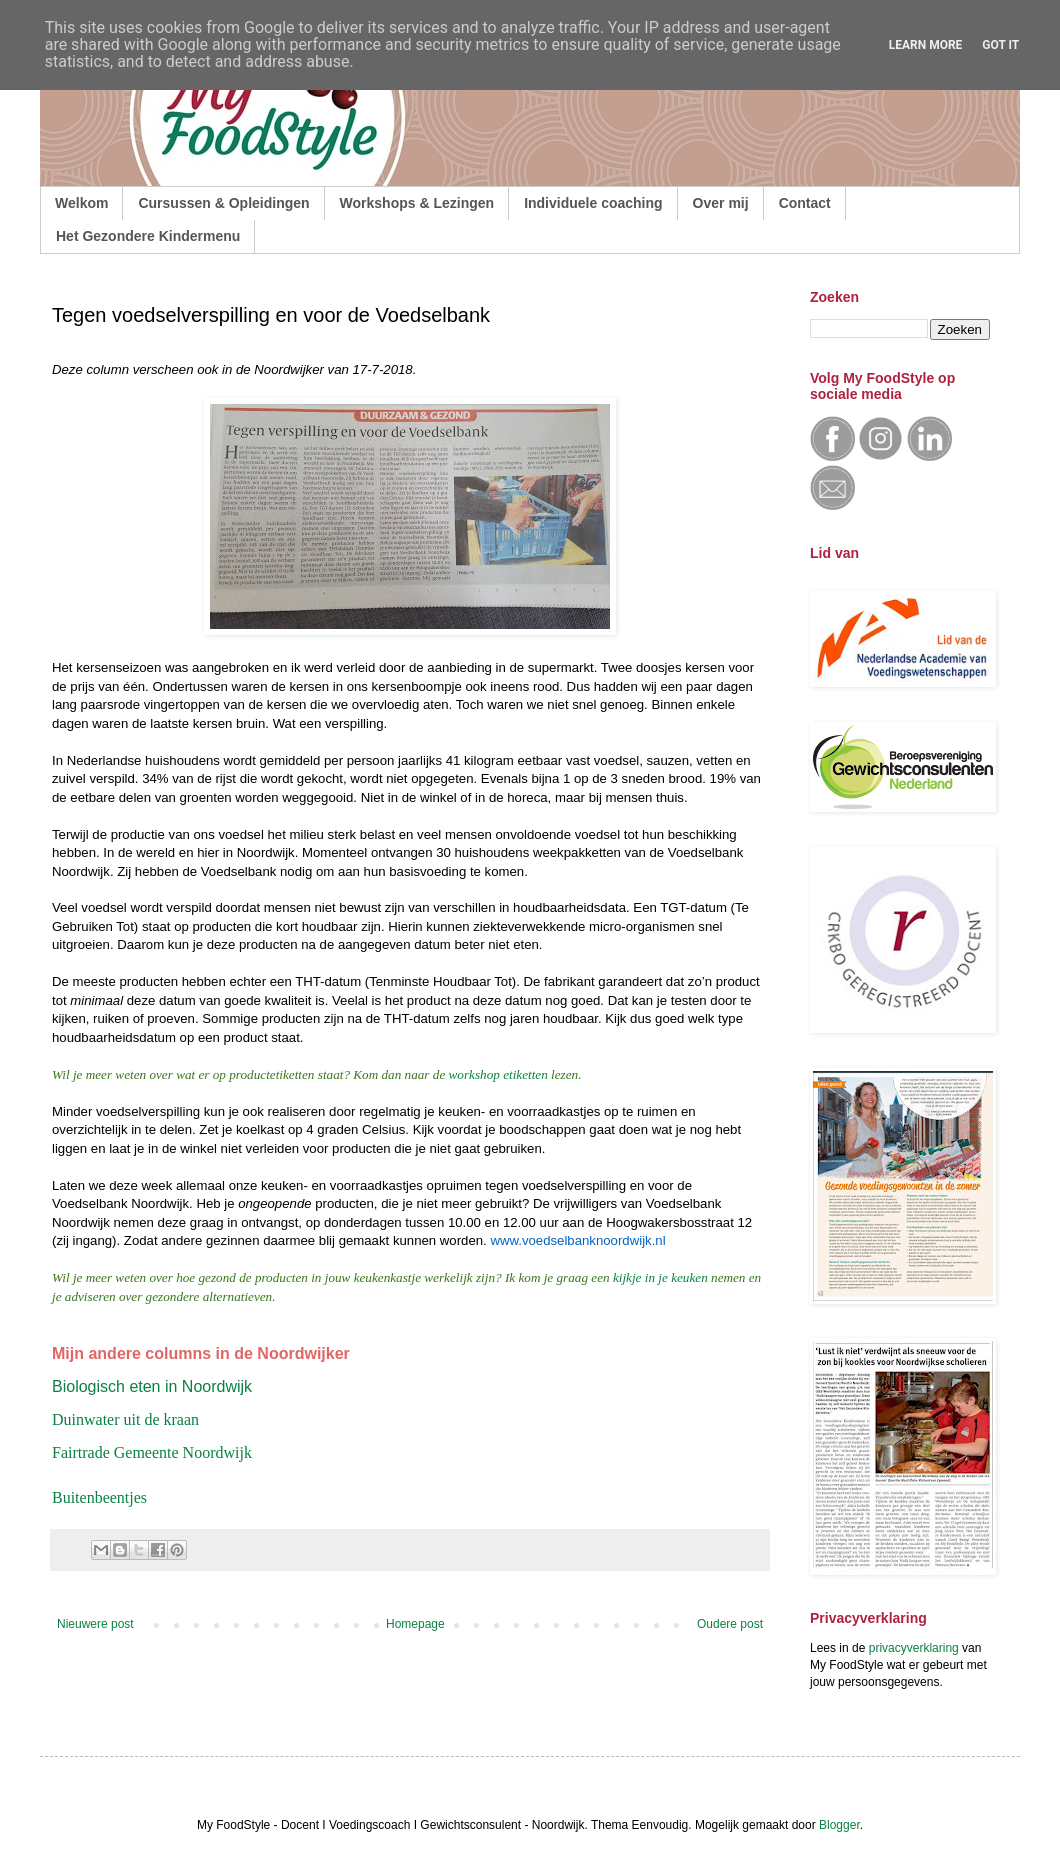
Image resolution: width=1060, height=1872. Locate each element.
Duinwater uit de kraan (125, 1419)
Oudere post (730, 1624)
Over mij (721, 203)
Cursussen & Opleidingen (223, 203)
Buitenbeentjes (99, 1497)
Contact (805, 203)
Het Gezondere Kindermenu (148, 236)
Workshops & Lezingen (417, 203)
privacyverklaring (914, 1648)
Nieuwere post (95, 1624)
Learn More (926, 45)
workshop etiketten (498, 1074)
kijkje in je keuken (660, 1277)
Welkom (81, 203)
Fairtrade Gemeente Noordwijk (152, 1452)
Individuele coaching (593, 203)
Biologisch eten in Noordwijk (152, 1386)
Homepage (415, 1624)
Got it (1000, 45)
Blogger (839, 1825)
